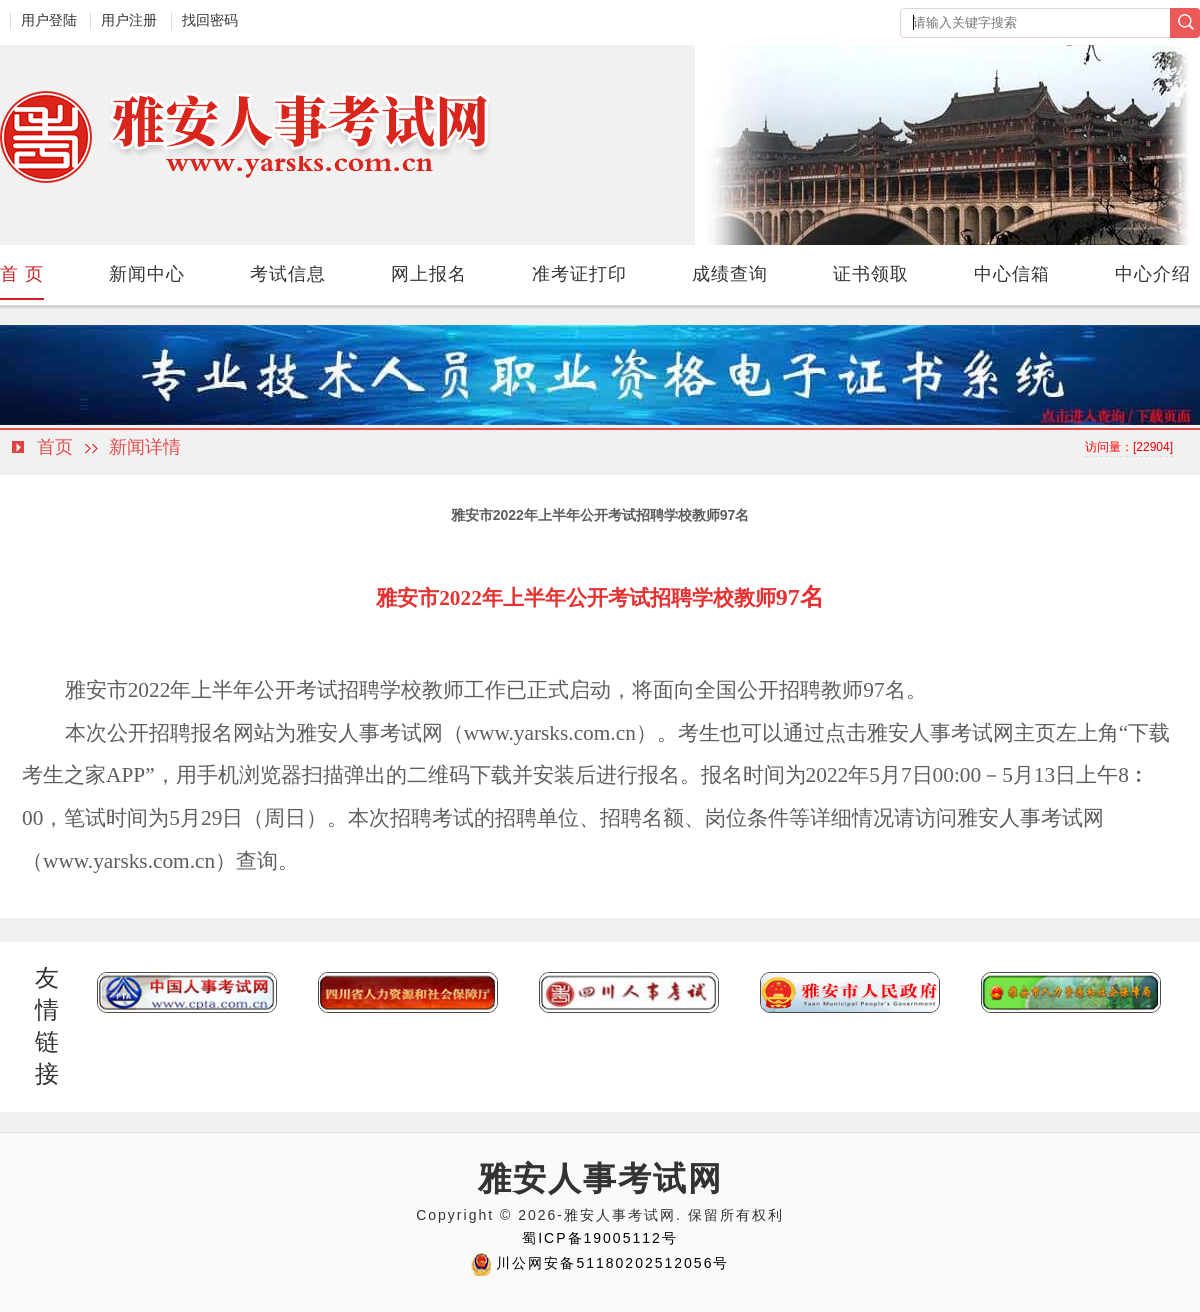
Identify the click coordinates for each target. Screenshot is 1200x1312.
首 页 (22, 274)
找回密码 (210, 20)
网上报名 (429, 274)
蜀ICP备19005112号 (600, 1238)
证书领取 (871, 274)
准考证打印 (579, 274)
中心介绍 (1153, 274)
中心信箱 (1012, 274)
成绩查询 (730, 274)
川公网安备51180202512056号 (612, 1263)
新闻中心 (147, 274)
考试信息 (288, 274)
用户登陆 (49, 20)
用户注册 (129, 20)
